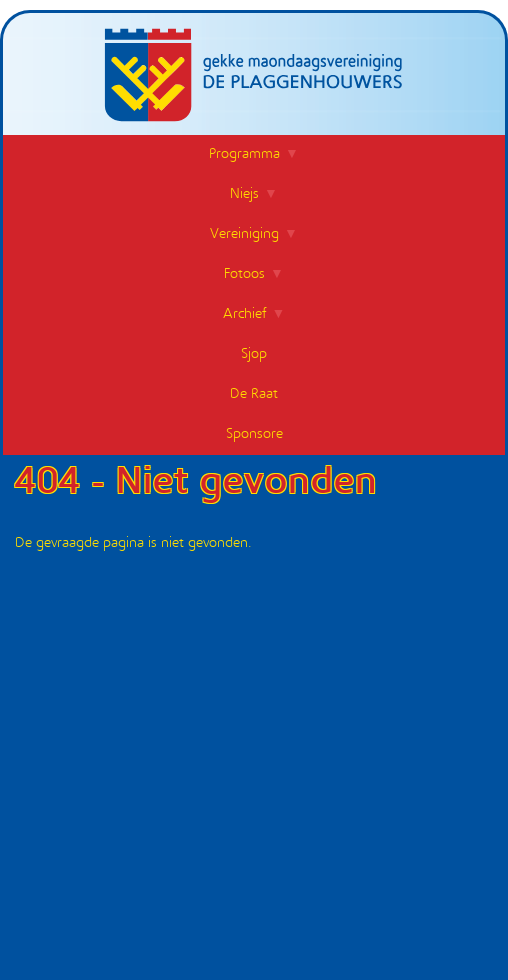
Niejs (244, 194)
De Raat (254, 394)
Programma (244, 154)
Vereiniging (244, 234)
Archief (245, 314)
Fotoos (244, 274)
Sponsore (254, 434)
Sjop (254, 354)
